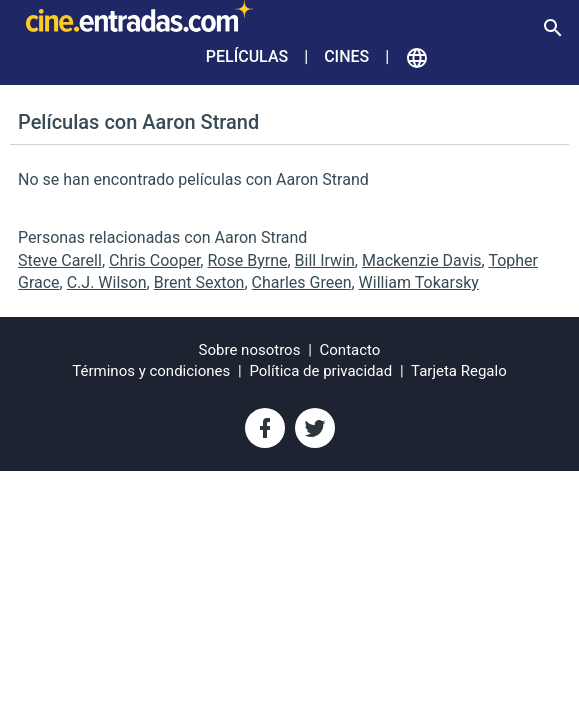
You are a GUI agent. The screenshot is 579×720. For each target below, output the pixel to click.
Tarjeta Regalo (459, 371)
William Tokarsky (419, 282)
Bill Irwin (325, 260)
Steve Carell (60, 260)
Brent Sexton (199, 282)
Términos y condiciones (151, 371)
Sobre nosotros (250, 350)
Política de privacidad (320, 371)
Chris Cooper (154, 260)
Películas (247, 56)
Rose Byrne (247, 260)
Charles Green (302, 282)
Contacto (350, 350)
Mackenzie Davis (422, 260)
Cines (346, 56)
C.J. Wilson (107, 282)
